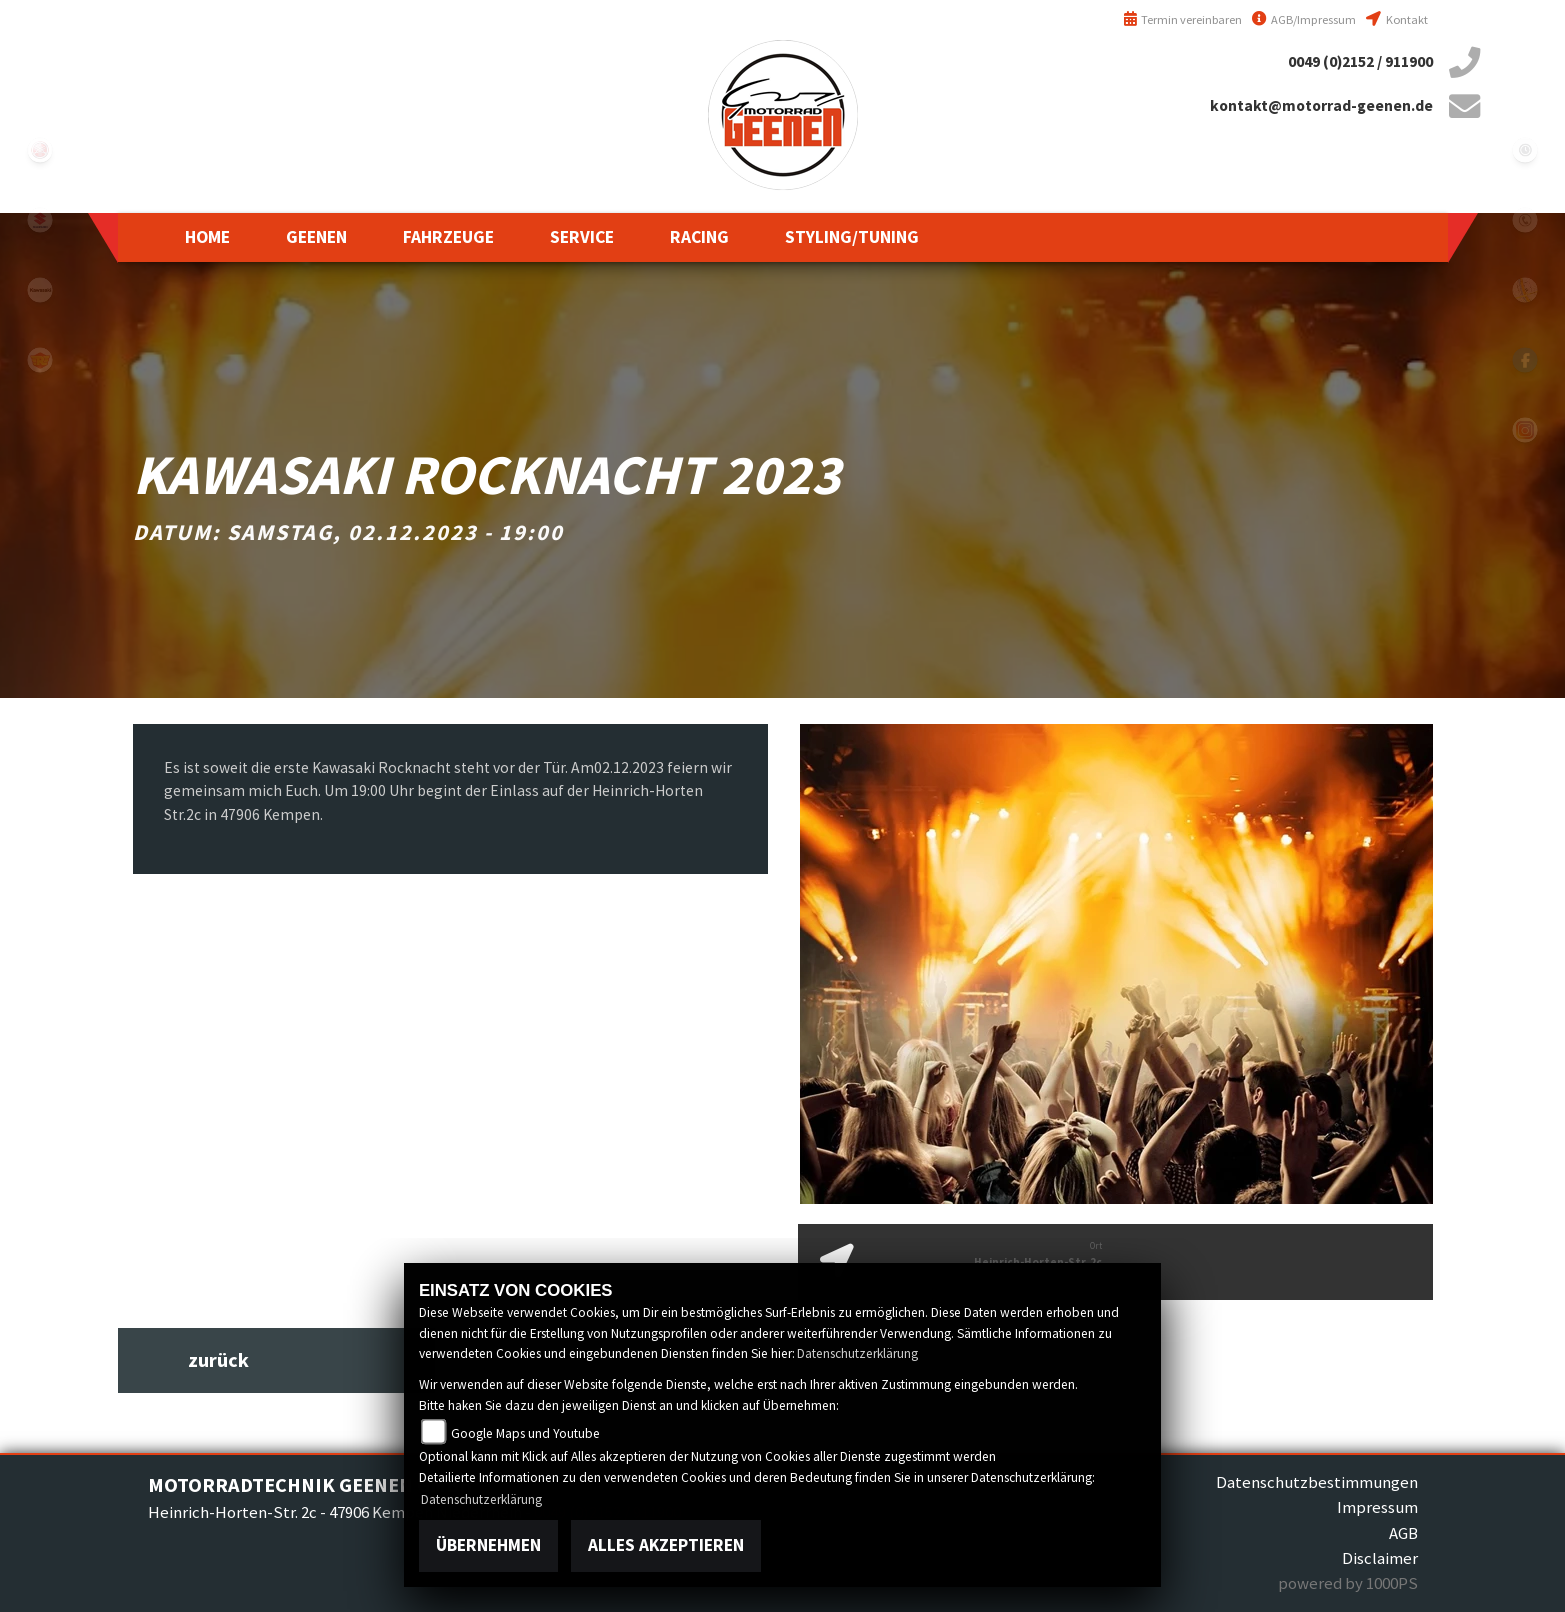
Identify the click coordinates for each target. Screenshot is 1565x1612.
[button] (316, 237)
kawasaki (40, 290)
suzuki (40, 220)
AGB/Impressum (1304, 19)
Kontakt (1396, 19)
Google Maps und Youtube (525, 1433)
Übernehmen (488, 1545)
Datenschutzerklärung (857, 1353)
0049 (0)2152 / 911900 (1360, 61)
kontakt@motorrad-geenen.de (1321, 105)
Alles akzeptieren (666, 1545)
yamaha (40, 150)
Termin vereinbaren (1183, 19)
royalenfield (40, 360)
